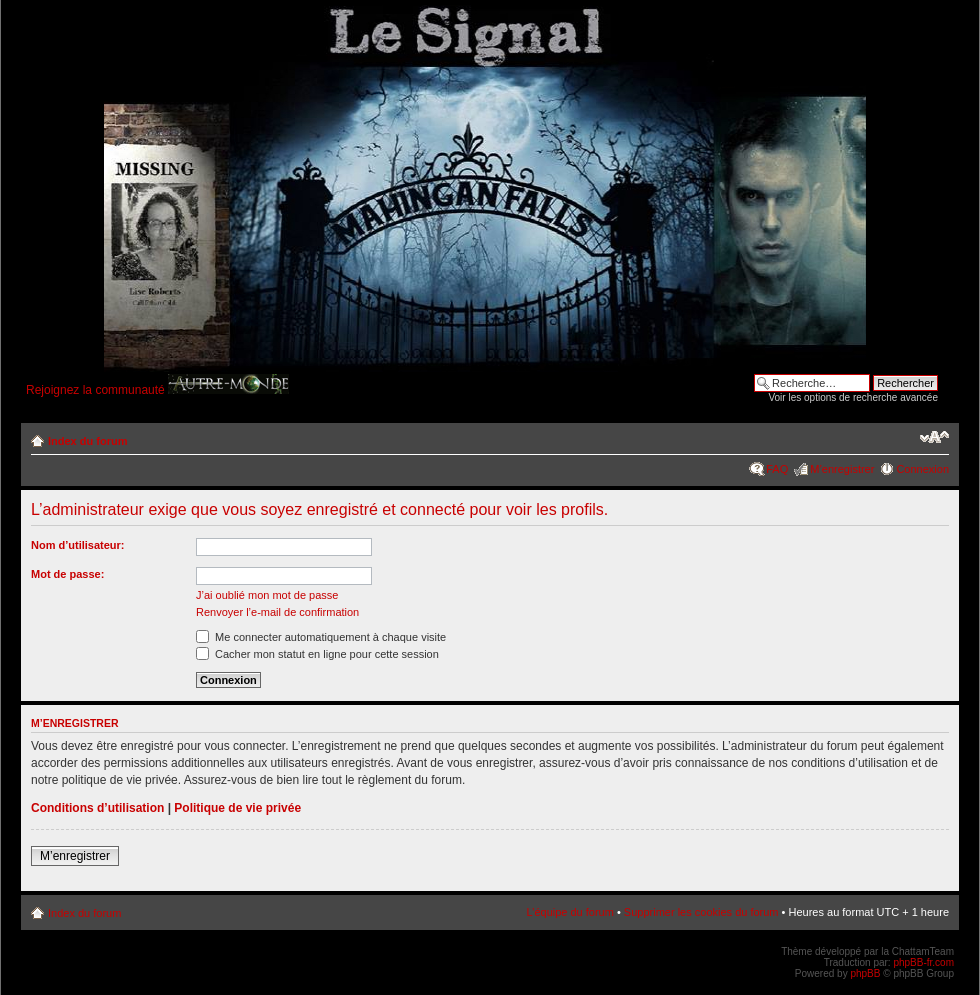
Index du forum (87, 441)
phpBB (865, 973)
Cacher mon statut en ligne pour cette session (317, 654)
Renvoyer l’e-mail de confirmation (277, 612)
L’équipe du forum (569, 912)
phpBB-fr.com (923, 962)
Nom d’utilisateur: (78, 545)
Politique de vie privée (237, 808)
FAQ (777, 469)
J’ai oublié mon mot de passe (267, 595)
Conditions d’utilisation (97, 808)
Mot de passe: (67, 574)
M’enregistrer (842, 469)
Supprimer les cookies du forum (701, 912)
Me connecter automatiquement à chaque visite (321, 637)
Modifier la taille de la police (934, 437)
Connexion (922, 469)
